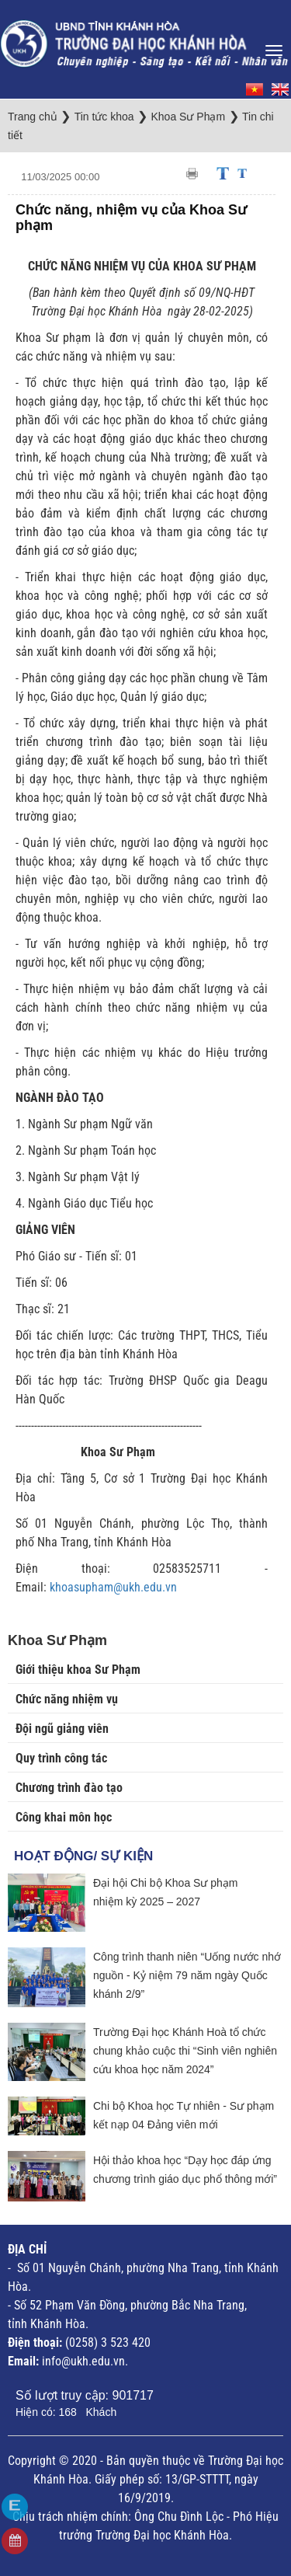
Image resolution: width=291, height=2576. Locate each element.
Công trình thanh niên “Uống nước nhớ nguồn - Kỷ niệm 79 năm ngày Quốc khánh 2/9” (187, 1975)
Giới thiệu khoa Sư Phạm (78, 1669)
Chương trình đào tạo (69, 1787)
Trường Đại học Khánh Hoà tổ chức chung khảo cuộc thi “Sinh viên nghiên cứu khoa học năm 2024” (185, 2051)
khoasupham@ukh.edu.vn (113, 1587)
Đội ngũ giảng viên (62, 1728)
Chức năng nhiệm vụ (67, 1699)
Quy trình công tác (61, 1758)
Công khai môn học (64, 1817)
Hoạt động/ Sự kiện (83, 1856)
